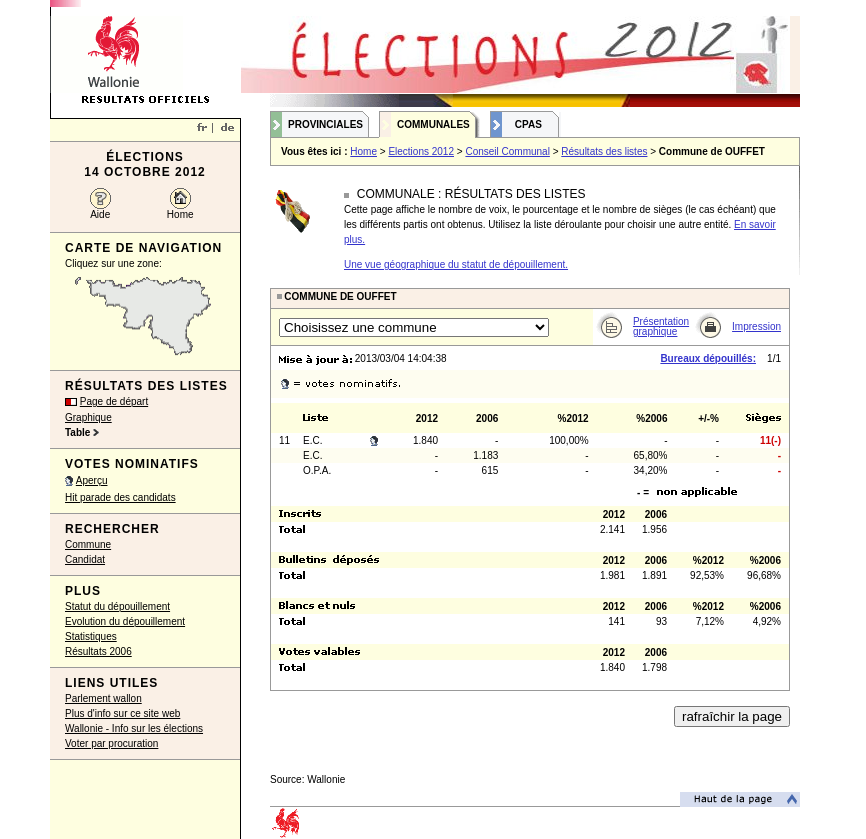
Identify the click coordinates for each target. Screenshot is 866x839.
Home (180, 214)
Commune (88, 544)
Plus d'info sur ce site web (122, 713)
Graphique (88, 417)
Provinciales (325, 124)
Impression (756, 326)
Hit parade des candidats (120, 497)
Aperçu (92, 480)
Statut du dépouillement (117, 606)
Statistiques (91, 636)
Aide (100, 214)
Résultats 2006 (98, 651)
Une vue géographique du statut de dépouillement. (456, 264)
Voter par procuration (111, 743)
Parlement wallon (103, 698)
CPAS (528, 124)
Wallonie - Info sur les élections (134, 728)
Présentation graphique (661, 326)
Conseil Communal (507, 151)
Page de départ (114, 401)
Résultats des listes (604, 151)
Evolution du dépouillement (125, 621)
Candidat (85, 559)
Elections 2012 (421, 151)
